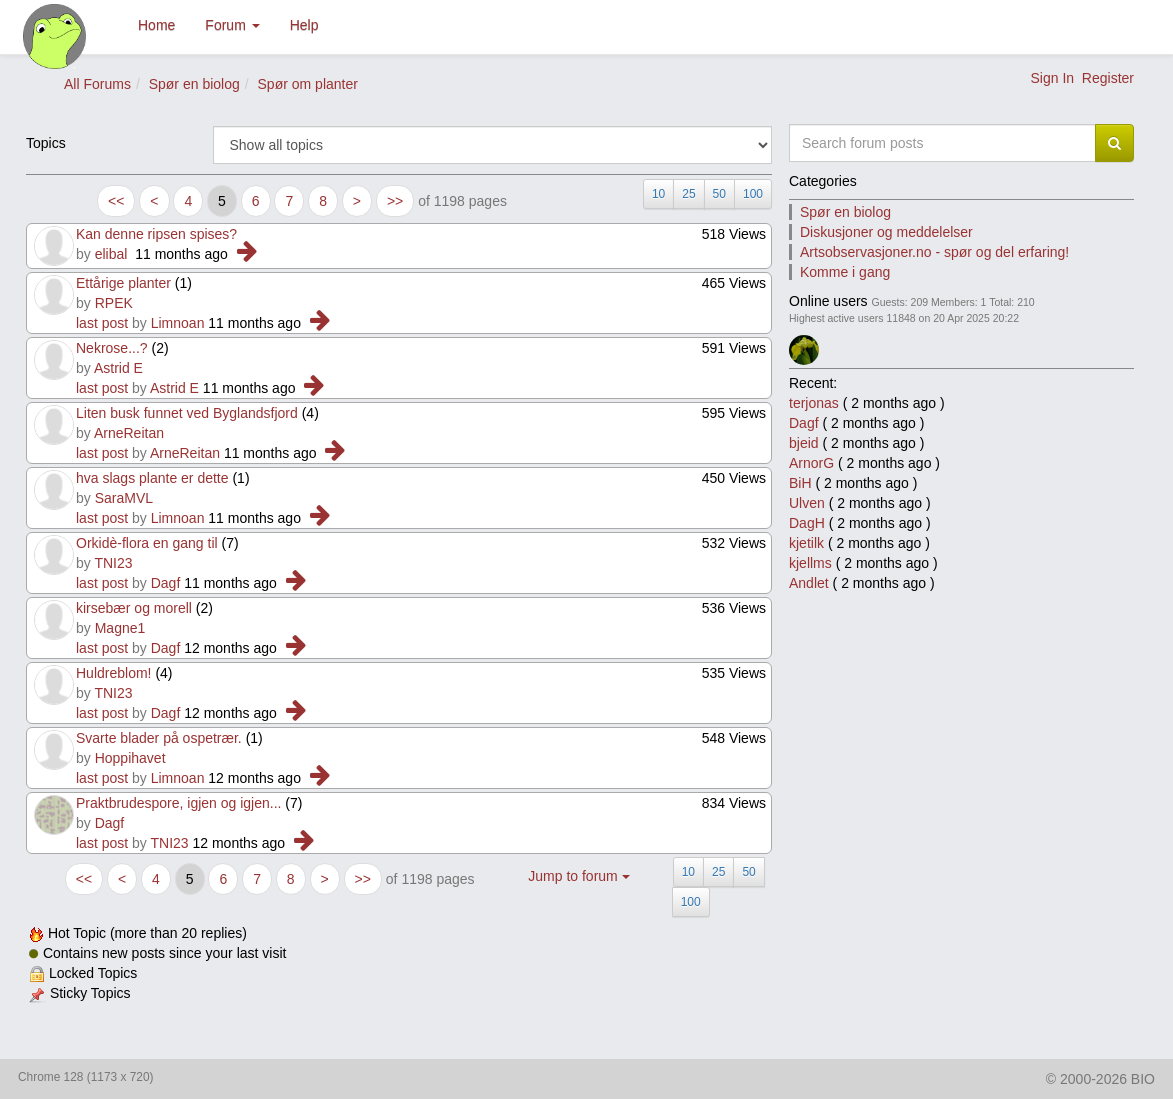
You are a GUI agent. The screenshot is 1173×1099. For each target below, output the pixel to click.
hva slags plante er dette (152, 478)
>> (395, 201)
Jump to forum (578, 876)
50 (719, 194)
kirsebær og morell (134, 608)
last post (102, 323)
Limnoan (178, 323)
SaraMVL (124, 498)
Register (1108, 78)
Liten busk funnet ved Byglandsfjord (187, 413)
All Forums (97, 84)
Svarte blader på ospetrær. (159, 738)
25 (688, 194)
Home (156, 25)
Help (304, 25)
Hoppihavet (130, 758)
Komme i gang (845, 272)
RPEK (114, 303)
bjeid (804, 443)
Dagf (166, 583)
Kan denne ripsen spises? (158, 234)
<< (116, 201)
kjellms (810, 563)
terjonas (814, 403)
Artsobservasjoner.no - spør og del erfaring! (934, 252)
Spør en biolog (194, 84)
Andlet (809, 583)
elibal (111, 254)
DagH (807, 523)
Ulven (807, 503)
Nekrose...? (112, 348)
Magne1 (120, 628)
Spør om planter (308, 84)
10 (658, 194)
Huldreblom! (113, 673)
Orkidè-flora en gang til (147, 543)
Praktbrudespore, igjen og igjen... (178, 803)
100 (753, 194)
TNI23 (113, 563)
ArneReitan (129, 433)
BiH (800, 483)
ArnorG (811, 463)
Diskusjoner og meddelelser (886, 232)
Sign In (1052, 78)
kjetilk (806, 543)
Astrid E (118, 368)
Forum (232, 25)
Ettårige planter (123, 283)
